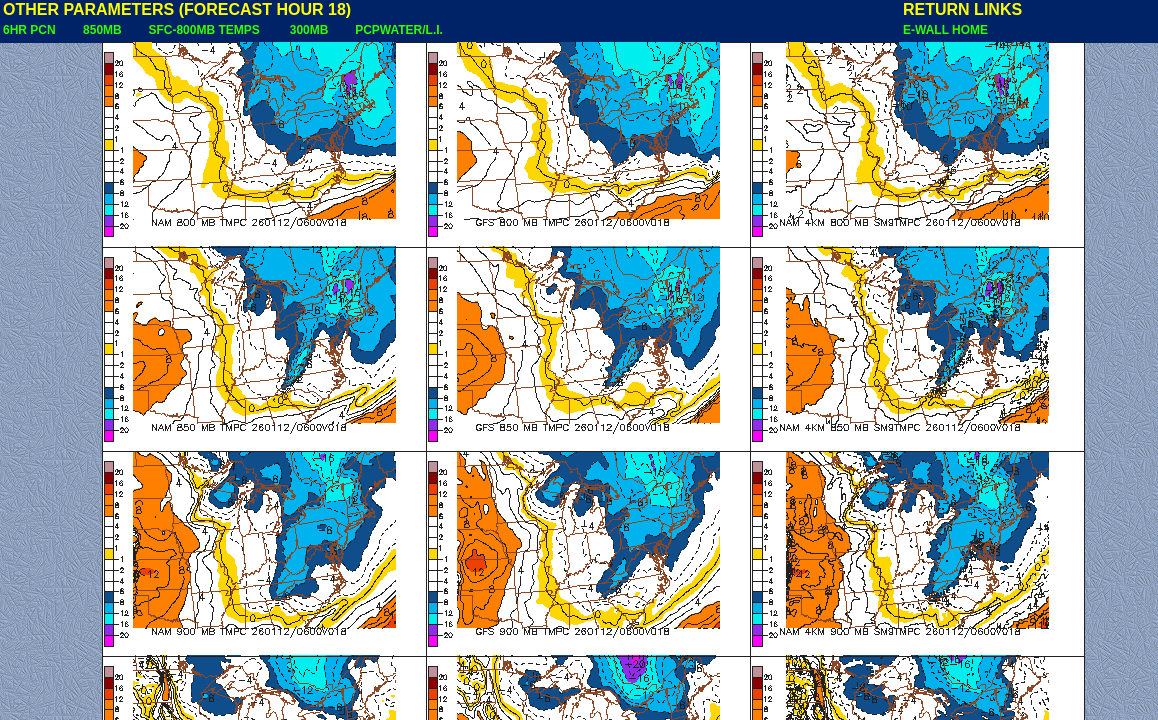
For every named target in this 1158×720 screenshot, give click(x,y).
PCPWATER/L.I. (399, 30)
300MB (309, 30)
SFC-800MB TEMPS (203, 30)
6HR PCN (29, 30)
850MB (102, 30)
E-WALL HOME (945, 30)
